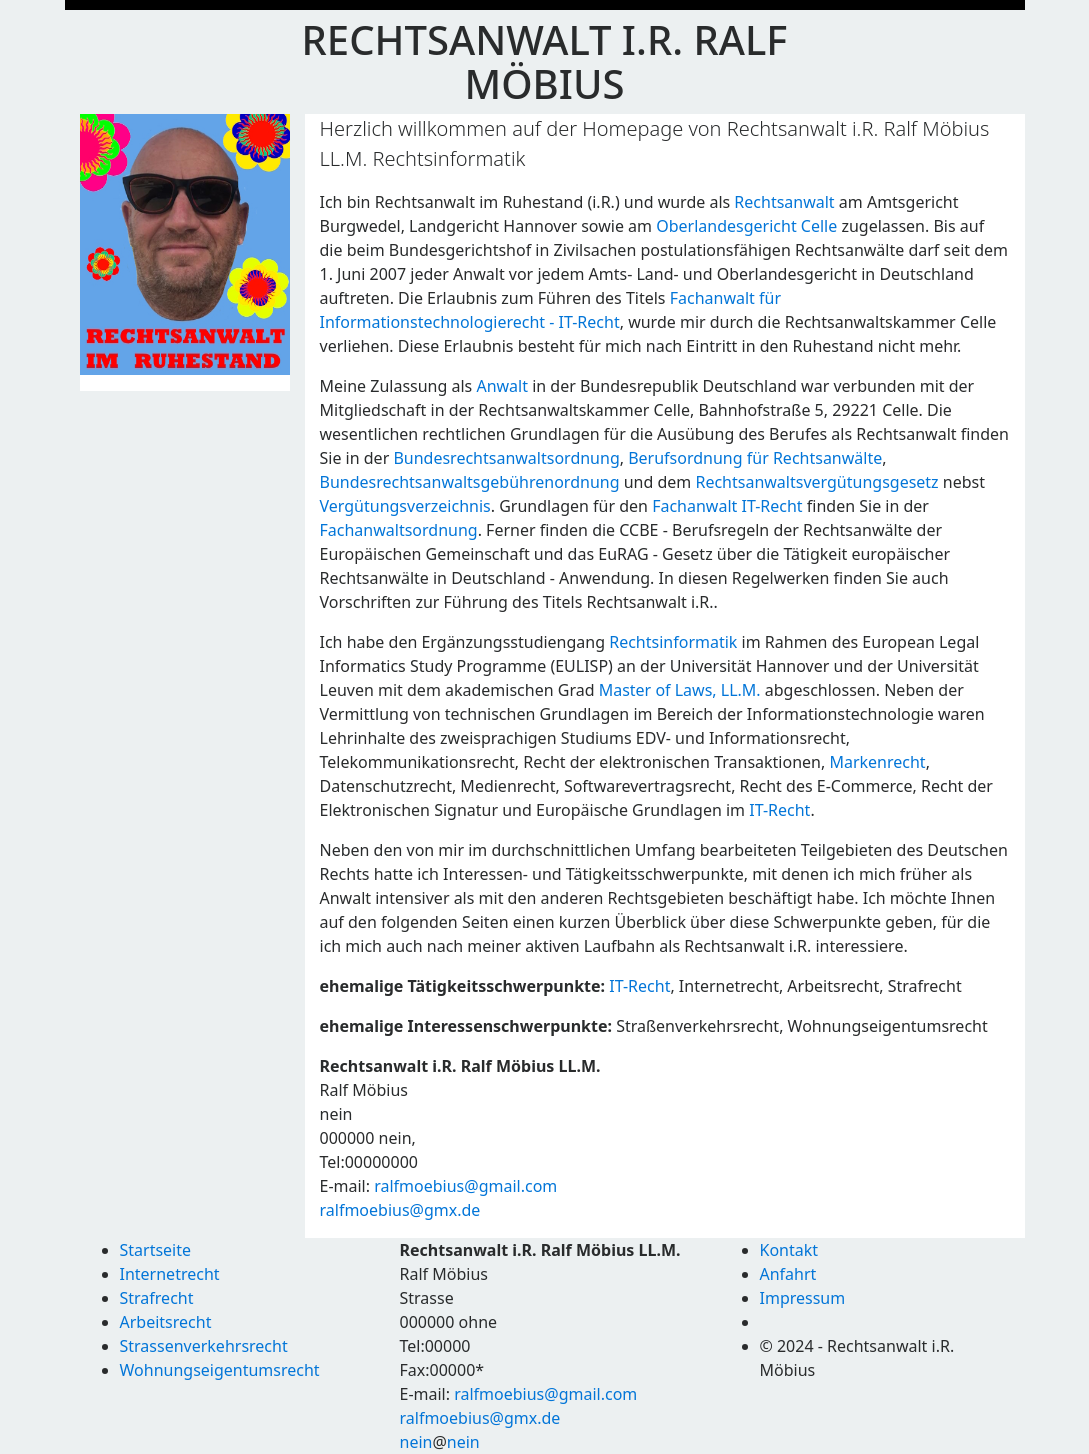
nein (416, 1442)
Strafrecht (157, 1298)
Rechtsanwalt (784, 202)
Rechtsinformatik (673, 642)
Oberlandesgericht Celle (746, 226)
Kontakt (789, 1250)
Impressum (803, 1298)
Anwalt (502, 386)
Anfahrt (788, 1274)
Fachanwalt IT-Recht (727, 506)
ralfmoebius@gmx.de (400, 1210)
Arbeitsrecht (166, 1322)
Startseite (156, 1250)
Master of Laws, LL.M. (680, 690)
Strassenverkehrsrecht (204, 1346)
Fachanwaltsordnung (399, 530)
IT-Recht (779, 810)
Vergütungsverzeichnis (405, 506)
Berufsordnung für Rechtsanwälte (755, 458)
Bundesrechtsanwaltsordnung (506, 458)
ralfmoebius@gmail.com (465, 1186)
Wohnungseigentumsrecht (220, 1370)
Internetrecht (170, 1274)
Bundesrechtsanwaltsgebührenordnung (470, 482)
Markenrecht (877, 762)
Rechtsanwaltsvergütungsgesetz (816, 482)
